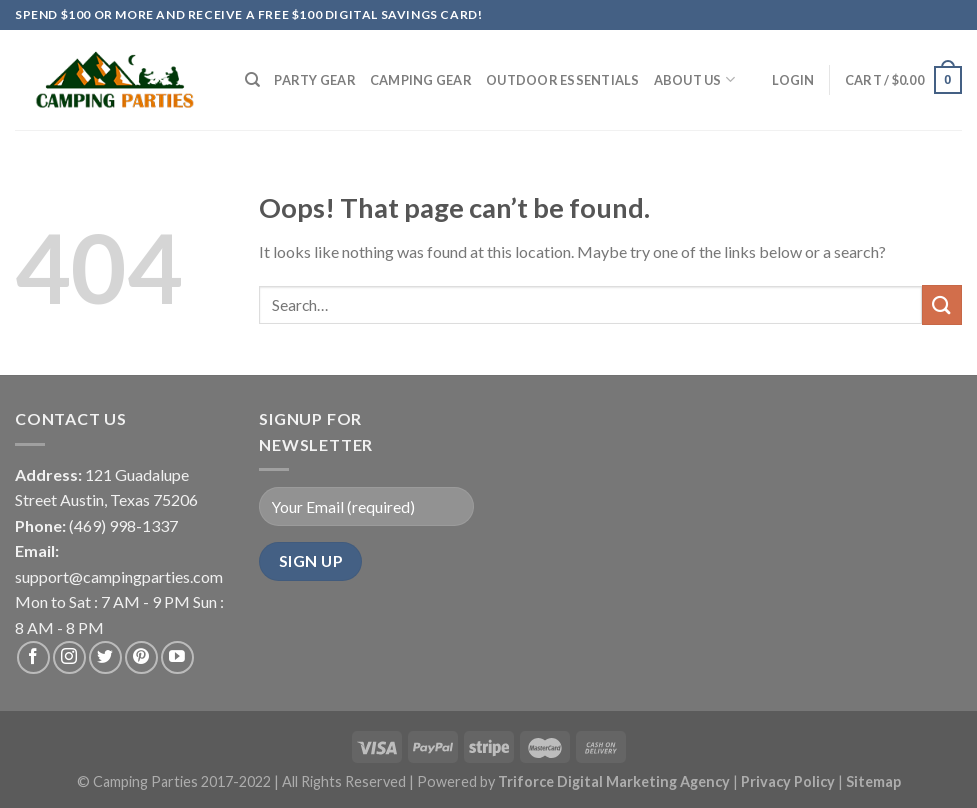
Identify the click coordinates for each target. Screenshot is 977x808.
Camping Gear (421, 80)
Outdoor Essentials (563, 80)
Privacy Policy (789, 781)
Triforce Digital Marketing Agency (614, 781)
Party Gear (315, 80)
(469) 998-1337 (123, 525)
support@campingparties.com (119, 576)
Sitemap (873, 781)
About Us (695, 79)
